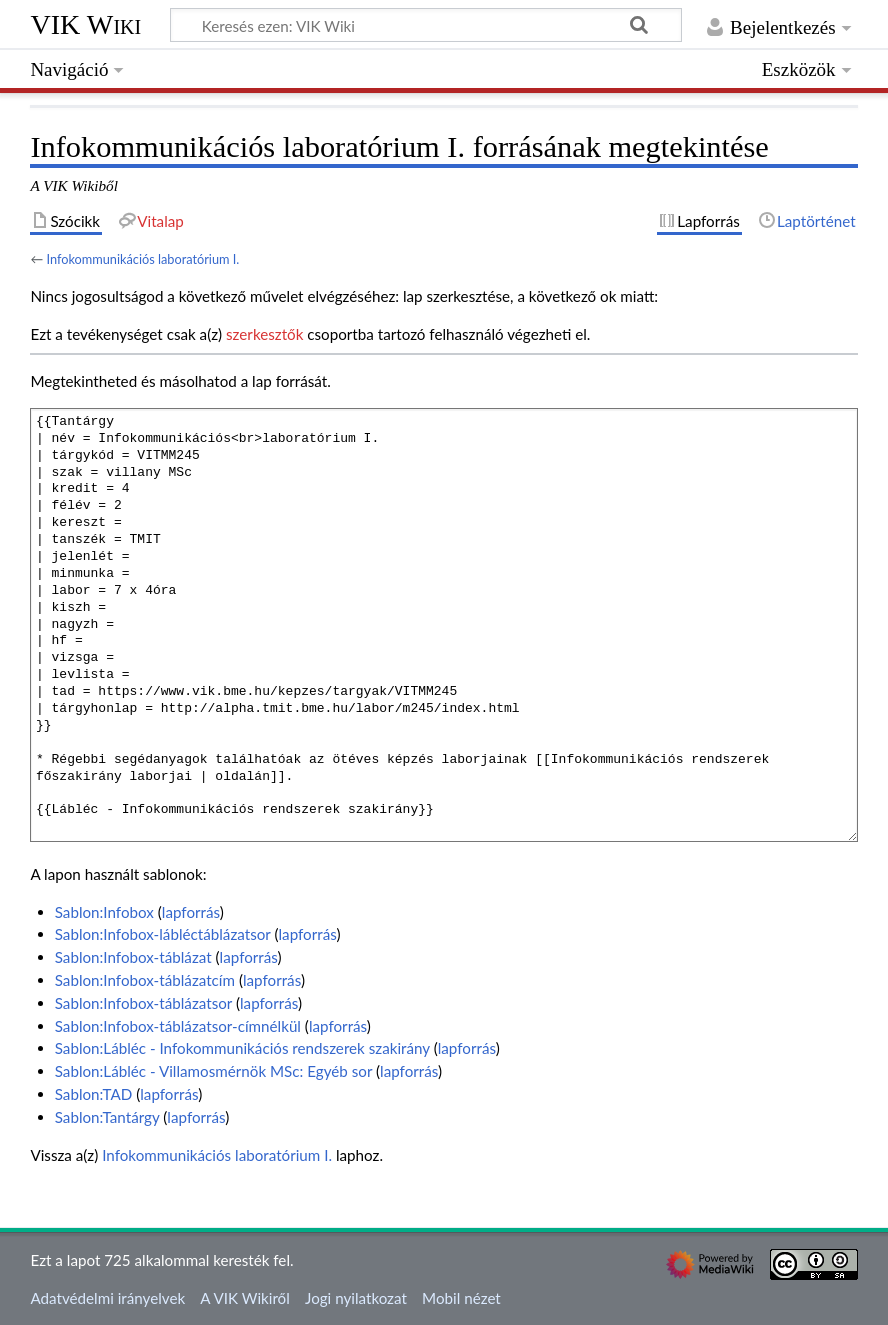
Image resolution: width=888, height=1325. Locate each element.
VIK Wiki (85, 24)
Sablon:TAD (94, 1094)
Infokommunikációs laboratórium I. (142, 259)
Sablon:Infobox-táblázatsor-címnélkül (178, 1026)
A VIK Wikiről (244, 1298)
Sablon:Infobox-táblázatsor (143, 1003)
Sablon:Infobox (104, 912)
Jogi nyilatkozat (356, 1298)
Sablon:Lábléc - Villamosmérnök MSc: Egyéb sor (213, 1071)
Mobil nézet (461, 1298)
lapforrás (191, 912)
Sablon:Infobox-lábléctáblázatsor (163, 934)
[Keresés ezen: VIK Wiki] (426, 25)
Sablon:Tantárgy (107, 1117)
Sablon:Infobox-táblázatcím (145, 980)
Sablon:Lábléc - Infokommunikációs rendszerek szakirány (242, 1048)
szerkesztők (264, 334)
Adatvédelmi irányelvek (107, 1298)
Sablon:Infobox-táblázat (133, 957)
